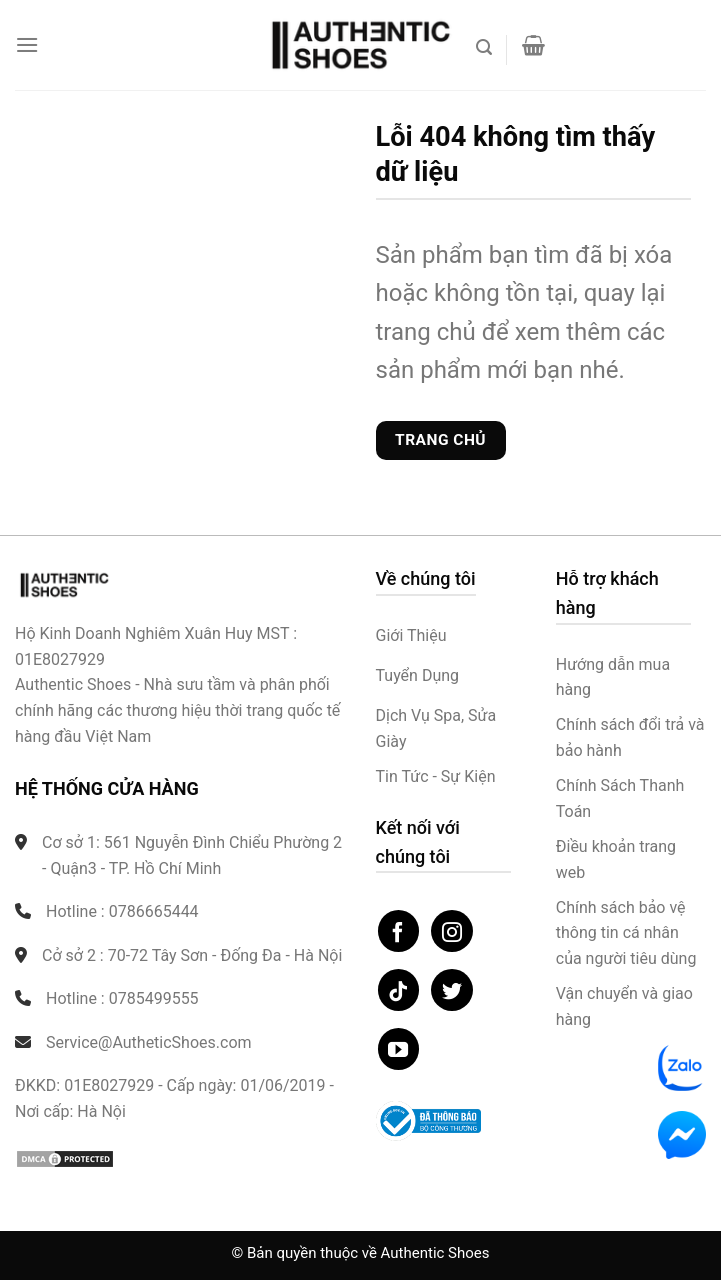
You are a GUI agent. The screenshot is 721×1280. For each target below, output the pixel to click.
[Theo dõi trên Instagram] (452, 931)
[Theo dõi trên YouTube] (399, 1049)
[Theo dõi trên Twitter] (452, 990)
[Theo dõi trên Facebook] (399, 931)
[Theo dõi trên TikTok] (399, 990)
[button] (27, 44)
